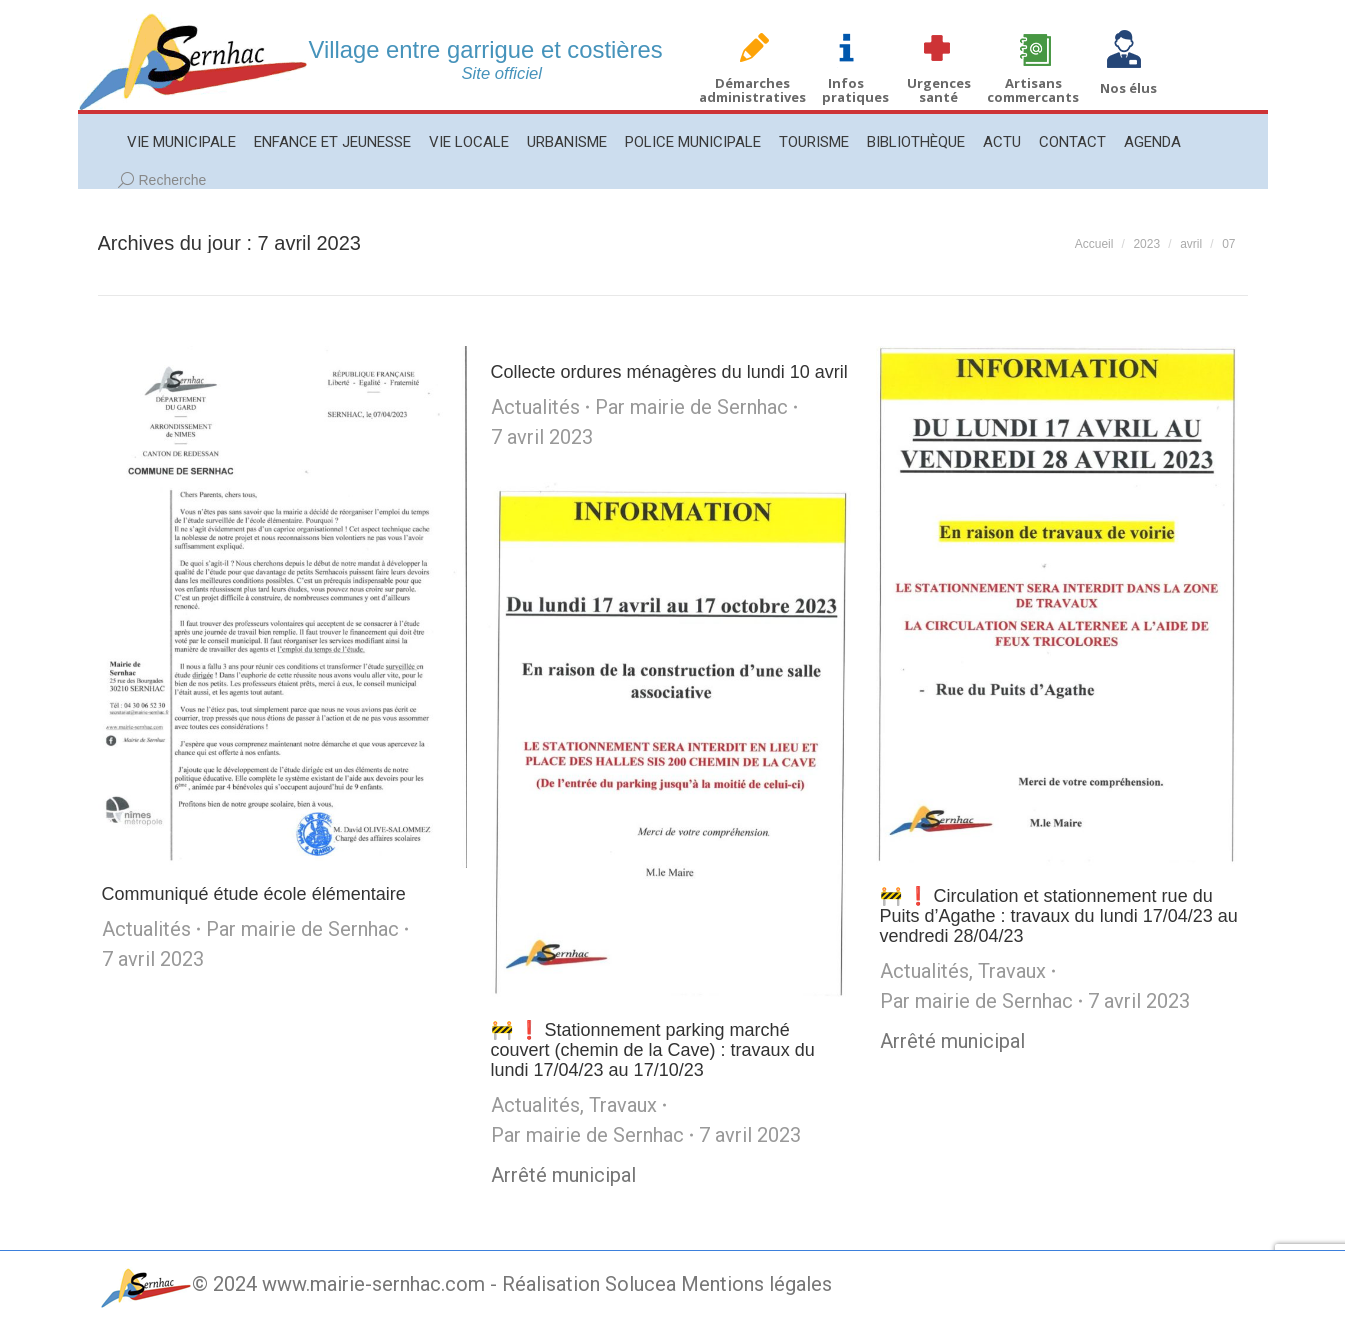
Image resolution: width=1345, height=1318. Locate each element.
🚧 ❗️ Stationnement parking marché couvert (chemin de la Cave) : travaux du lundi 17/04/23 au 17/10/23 (653, 1050)
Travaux (1012, 971)
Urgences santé (939, 90)
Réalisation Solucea (589, 1284)
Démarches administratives (752, 90)
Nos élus (1128, 88)
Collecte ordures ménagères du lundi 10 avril (669, 372)
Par (302, 929)
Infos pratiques (855, 90)
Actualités (146, 929)
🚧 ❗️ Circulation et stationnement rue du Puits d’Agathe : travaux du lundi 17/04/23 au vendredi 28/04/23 (1059, 916)
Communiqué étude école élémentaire (254, 894)
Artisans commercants (1033, 90)
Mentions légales (756, 1284)
